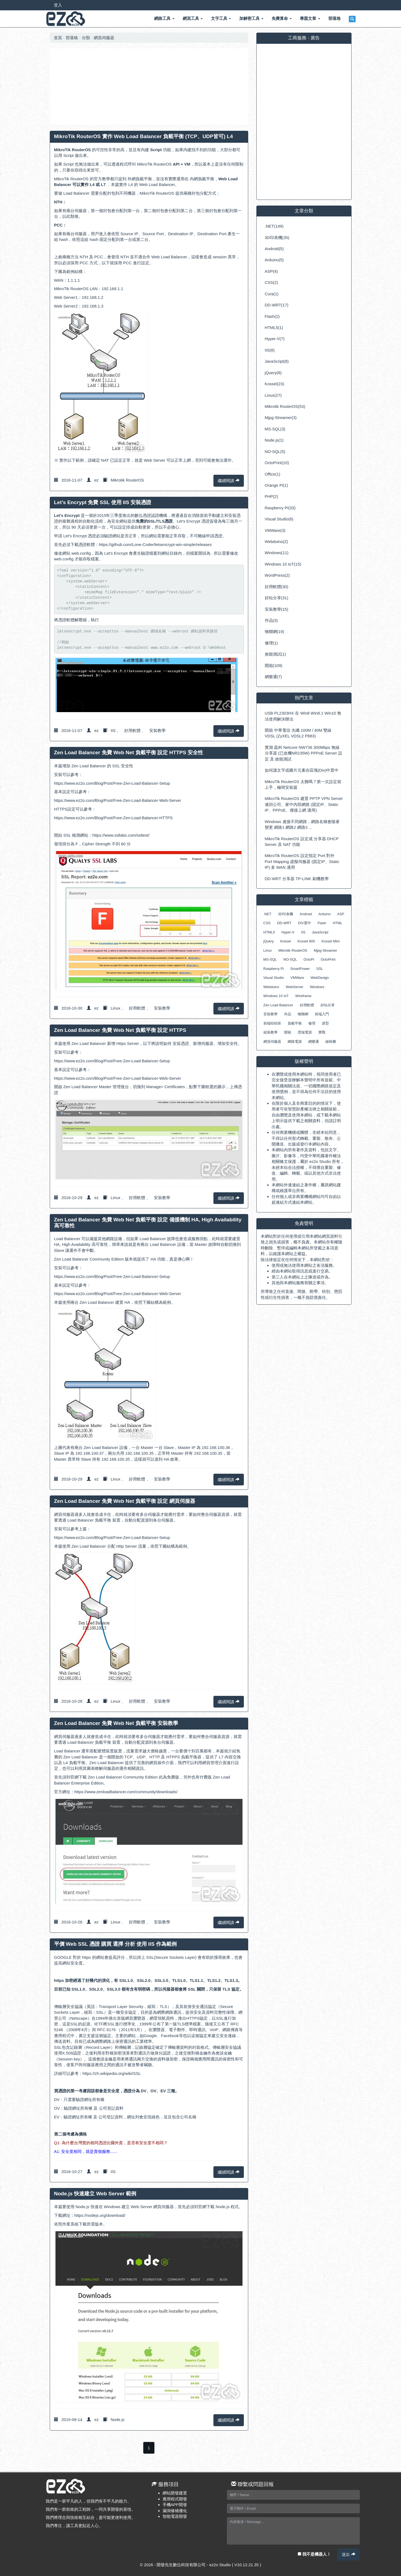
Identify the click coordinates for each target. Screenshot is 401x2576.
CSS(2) (271, 282)
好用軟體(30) (276, 586)
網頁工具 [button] (193, 18)
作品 (287, 1014)
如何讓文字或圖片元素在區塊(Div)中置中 (302, 770)
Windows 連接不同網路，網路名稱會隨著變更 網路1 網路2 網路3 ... (302, 824)
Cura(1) (272, 293)
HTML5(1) (274, 327)
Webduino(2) (276, 541)
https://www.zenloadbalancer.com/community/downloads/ (126, 1791)
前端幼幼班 (272, 1023)
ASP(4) (271, 271)
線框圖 (330, 1041)
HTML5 (269, 932)
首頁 (58, 37)
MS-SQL (270, 959)
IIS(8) (270, 350)
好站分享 (328, 1005)
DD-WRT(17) (276, 305)
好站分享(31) (276, 597)
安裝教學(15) (276, 609)
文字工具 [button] (221, 18)
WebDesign (320, 978)
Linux (115, 1008)
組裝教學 (270, 1032)
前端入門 (322, 1014)
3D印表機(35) (277, 237)
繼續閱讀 (228, 480)
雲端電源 (305, 1032)
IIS (113, 730)
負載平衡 (295, 1023)
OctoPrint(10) (277, 462)
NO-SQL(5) (275, 451)
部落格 (72, 37)
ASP (340, 914)
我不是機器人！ (314, 2554)
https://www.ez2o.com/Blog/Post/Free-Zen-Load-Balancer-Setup (112, 783)
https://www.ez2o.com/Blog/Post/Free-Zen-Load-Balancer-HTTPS (113, 817)
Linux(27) (273, 395)
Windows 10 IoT (276, 996)
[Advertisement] (149, 87)
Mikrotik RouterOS (127, 480)
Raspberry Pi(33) (280, 507)
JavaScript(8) (277, 361)
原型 (325, 1023)
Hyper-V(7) (275, 338)
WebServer (294, 987)
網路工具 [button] (164, 18)
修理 (311, 1023)
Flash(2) (272, 316)
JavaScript (320, 932)
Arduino (324, 914)
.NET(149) (274, 226)
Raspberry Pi (273, 969)
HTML (337, 923)
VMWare (297, 978)
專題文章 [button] (310, 18)
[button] (352, 18)
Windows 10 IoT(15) (283, 564)
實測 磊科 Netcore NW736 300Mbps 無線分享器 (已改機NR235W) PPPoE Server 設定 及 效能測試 (303, 753)
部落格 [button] (334, 18)
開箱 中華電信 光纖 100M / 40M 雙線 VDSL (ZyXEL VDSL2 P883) (298, 733)
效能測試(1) (275, 654)
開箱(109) (273, 665)
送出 (348, 2554)
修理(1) (271, 643)
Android (306, 914)
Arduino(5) (274, 259)
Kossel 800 (306, 941)
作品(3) (271, 620)
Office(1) (272, 474)
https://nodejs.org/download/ (100, 2215)
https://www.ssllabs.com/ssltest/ (121, 835)
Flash (322, 923)
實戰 (321, 1032)
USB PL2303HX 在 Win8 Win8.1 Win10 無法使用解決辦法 (303, 716)
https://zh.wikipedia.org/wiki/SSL (112, 2073)
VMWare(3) (275, 530)
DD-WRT (284, 923)
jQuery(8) (273, 372)
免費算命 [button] (282, 18)
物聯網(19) (274, 631)
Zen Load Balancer (278, 1005)
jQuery (268, 941)
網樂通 (313, 1041)
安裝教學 (157, 730)
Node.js (118, 2419)
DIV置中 (304, 923)
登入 (58, 5)
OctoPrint (328, 959)
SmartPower (300, 969)
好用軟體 (132, 730)
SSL (319, 969)
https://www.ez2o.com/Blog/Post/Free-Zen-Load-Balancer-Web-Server (117, 800)
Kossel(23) (274, 383)
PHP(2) (271, 496)
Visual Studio (273, 978)
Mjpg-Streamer (325, 950)
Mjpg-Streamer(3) (281, 417)
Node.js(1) (274, 440)
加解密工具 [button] (251, 18)
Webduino (271, 987)
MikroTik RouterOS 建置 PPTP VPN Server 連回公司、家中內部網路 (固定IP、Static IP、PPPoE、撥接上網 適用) (304, 804)
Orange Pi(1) (276, 485)
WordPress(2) (277, 575)
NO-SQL (290, 959)
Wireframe (303, 996)
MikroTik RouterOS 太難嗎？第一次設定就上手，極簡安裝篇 (303, 784)
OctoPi (309, 959)
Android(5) (274, 248)
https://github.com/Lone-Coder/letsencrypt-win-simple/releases (155, 544)
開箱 (287, 1032)
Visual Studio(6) (279, 519)
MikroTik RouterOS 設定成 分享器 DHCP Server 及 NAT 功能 (302, 841)
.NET (267, 914)
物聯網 (303, 1014)
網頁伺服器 (104, 37)
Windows (317, 987)
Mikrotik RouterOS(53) (285, 406)
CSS (267, 923)
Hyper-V (287, 932)
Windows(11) (277, 552)
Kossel (285, 941)
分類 (86, 37)
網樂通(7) (273, 676)
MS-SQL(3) (275, 429)
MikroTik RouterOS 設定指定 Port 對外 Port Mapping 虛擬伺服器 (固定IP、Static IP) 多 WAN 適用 (302, 861)
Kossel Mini (331, 941)
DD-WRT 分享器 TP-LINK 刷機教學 (297, 878)
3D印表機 (285, 914)
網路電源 (295, 1041)
